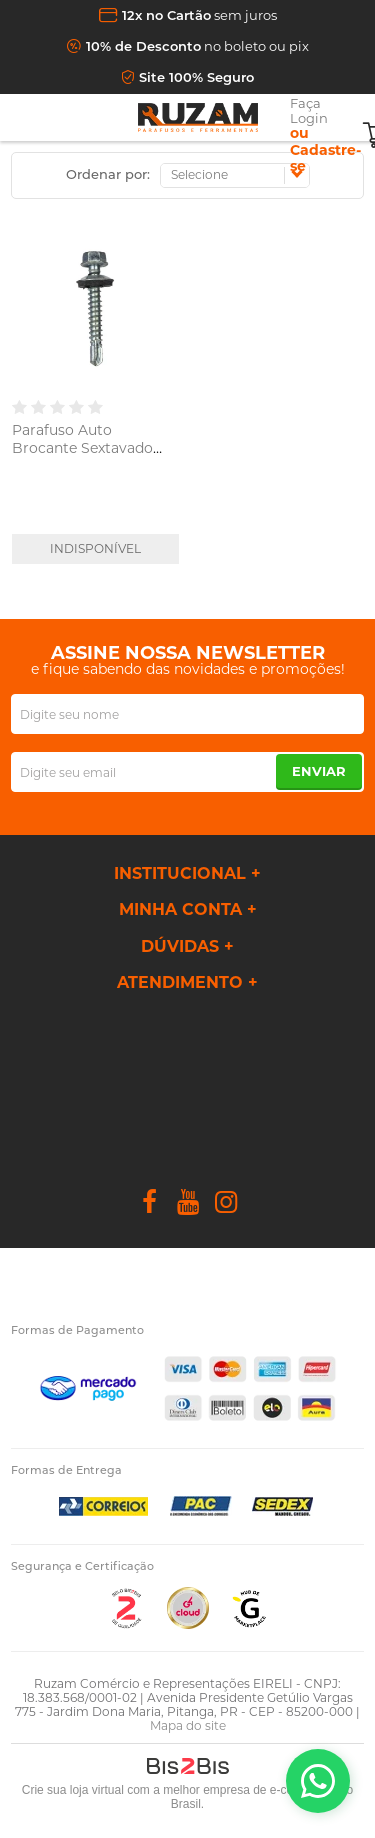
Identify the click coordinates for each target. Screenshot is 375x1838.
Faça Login (309, 110)
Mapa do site (188, 1725)
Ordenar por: (108, 174)
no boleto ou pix (197, 46)
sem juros (199, 15)
